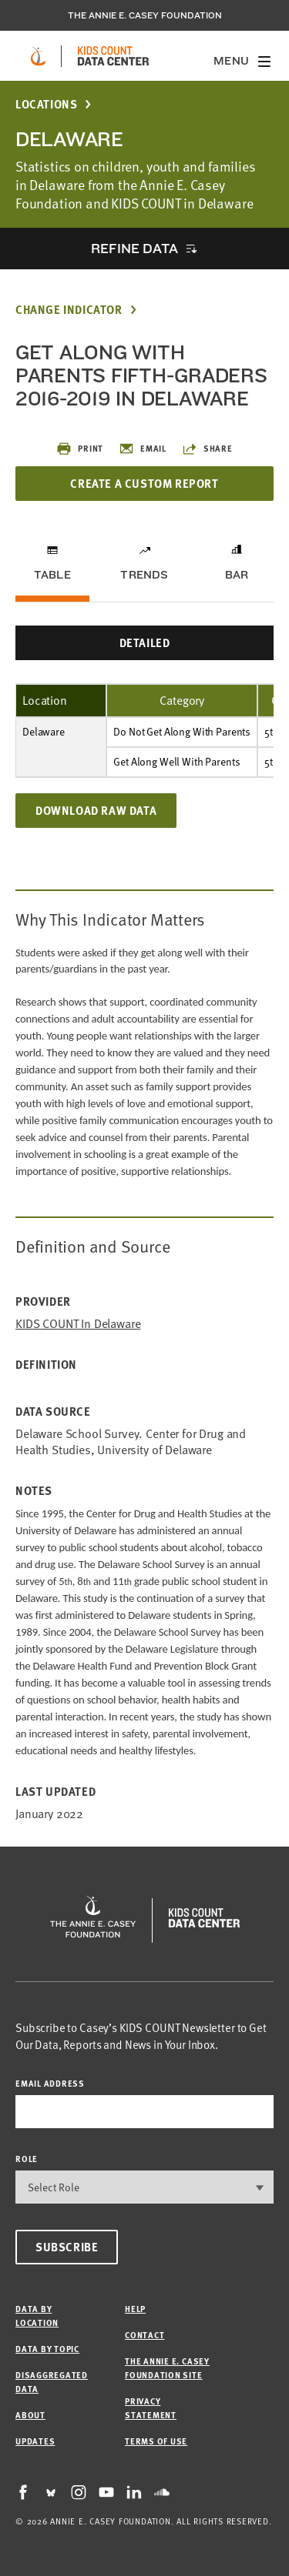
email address (50, 2083)
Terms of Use (156, 2441)
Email (142, 448)
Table (52, 575)
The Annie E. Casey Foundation (145, 15)
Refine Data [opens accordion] (134, 248)
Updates (35, 2441)
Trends (144, 575)
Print (79, 448)
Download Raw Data (95, 810)
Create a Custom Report (144, 483)
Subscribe (66, 2246)
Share (207, 448)
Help (135, 2308)
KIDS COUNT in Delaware (77, 1324)
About (30, 2415)
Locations (46, 104)
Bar (237, 575)
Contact (144, 2335)
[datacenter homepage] (113, 56)
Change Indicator (69, 310)
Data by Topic (47, 2348)
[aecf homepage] (38, 56)
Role (26, 2158)
